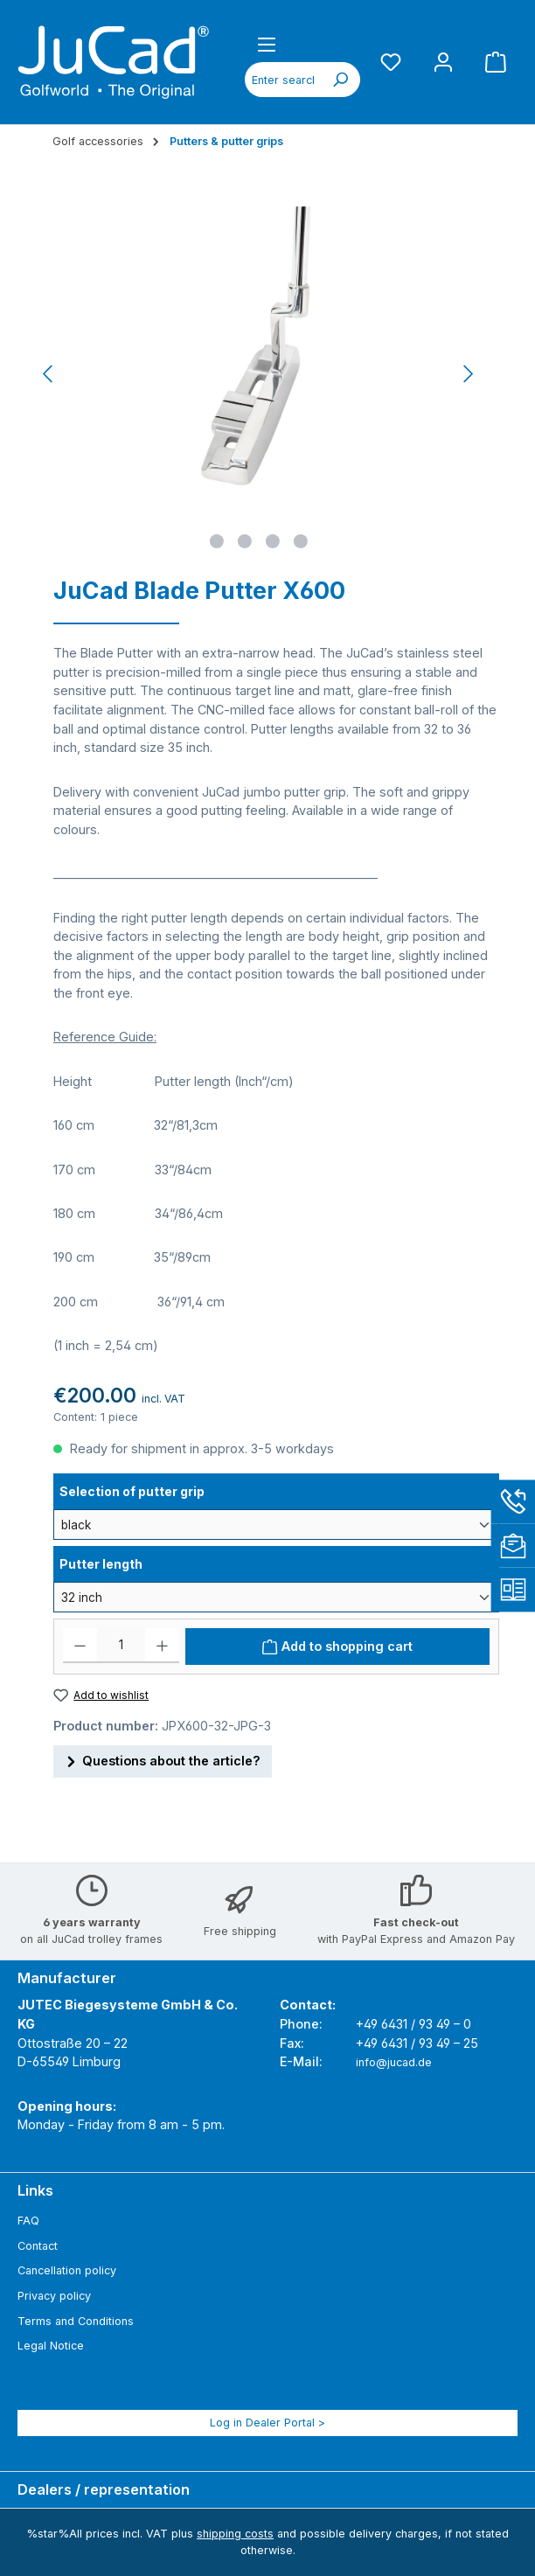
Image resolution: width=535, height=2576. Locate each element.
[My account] (443, 62)
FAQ (28, 2220)
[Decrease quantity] (80, 1645)
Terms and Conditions (75, 2321)
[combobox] (283, 79)
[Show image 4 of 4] (301, 541)
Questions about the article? (163, 1759)
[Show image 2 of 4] (245, 541)
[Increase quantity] (162, 1645)
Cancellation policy (66, 2270)
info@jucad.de (394, 2062)
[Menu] (266, 44)
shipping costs (235, 2533)
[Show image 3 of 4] (273, 541)
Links (35, 2190)
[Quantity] (121, 1645)
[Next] (468, 373)
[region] (258, 373)
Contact (37, 2245)
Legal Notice (50, 2345)
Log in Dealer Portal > (267, 2422)
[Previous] (49, 373)
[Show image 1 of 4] (217, 541)
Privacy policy (54, 2295)
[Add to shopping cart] (337, 1646)
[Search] (340, 79)
